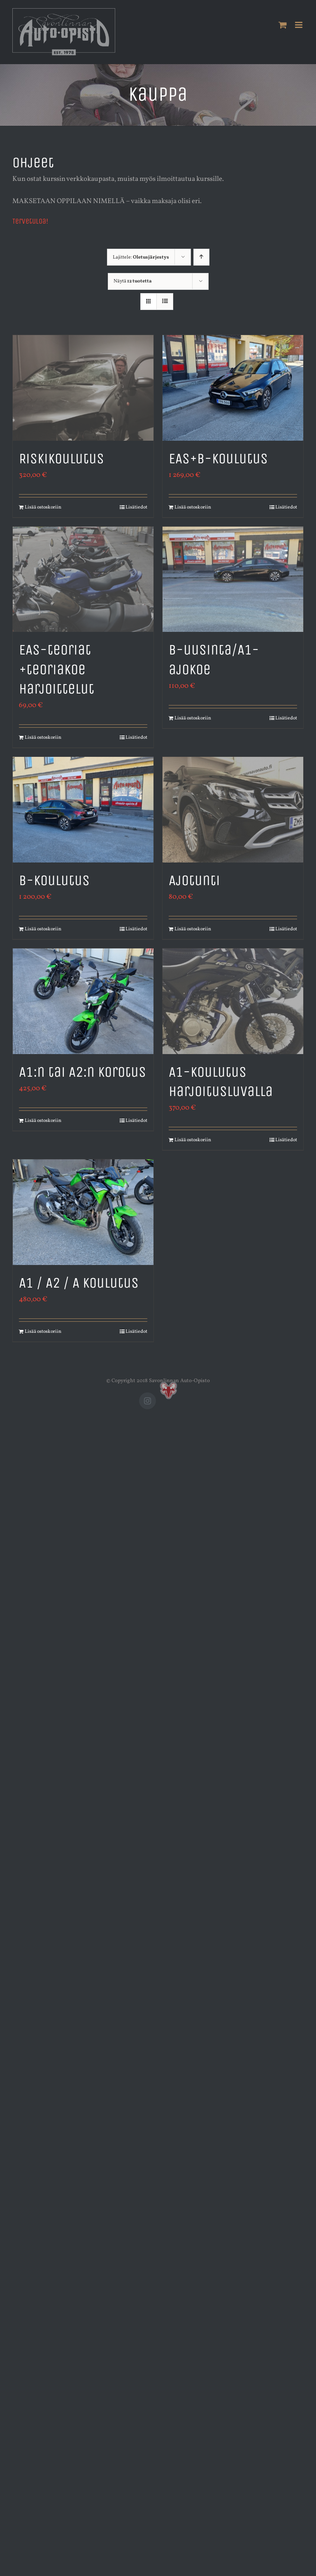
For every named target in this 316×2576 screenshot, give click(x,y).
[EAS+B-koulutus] (233, 388)
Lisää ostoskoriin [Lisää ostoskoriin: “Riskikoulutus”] (43, 507)
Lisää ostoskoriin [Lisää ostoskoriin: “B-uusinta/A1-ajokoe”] (192, 718)
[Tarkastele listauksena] (165, 302)
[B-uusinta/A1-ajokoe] (233, 579)
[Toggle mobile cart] (283, 25)
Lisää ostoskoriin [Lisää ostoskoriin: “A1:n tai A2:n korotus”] (43, 1120)
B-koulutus (54, 880)
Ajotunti (194, 880)
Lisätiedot (136, 507)
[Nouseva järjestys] (201, 257)
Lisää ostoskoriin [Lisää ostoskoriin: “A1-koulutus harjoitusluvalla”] (192, 1140)
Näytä (133, 281)
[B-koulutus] (83, 810)
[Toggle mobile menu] (299, 25)
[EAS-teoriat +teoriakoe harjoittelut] (83, 579)
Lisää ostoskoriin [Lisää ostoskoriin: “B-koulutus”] (43, 929)
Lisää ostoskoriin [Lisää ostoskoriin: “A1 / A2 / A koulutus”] (43, 1331)
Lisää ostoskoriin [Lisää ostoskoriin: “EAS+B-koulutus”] (192, 507)
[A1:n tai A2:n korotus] (83, 1001)
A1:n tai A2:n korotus (82, 1071)
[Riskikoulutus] (83, 388)
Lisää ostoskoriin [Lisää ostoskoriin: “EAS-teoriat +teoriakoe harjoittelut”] (43, 737)
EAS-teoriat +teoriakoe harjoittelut (56, 669)
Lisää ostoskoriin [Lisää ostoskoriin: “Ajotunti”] (192, 929)
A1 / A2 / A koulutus (79, 1282)
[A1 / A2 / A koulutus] (83, 1212)
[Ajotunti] (233, 810)
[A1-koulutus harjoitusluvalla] (233, 1001)
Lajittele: (141, 257)
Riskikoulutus (61, 458)
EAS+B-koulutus (218, 458)
